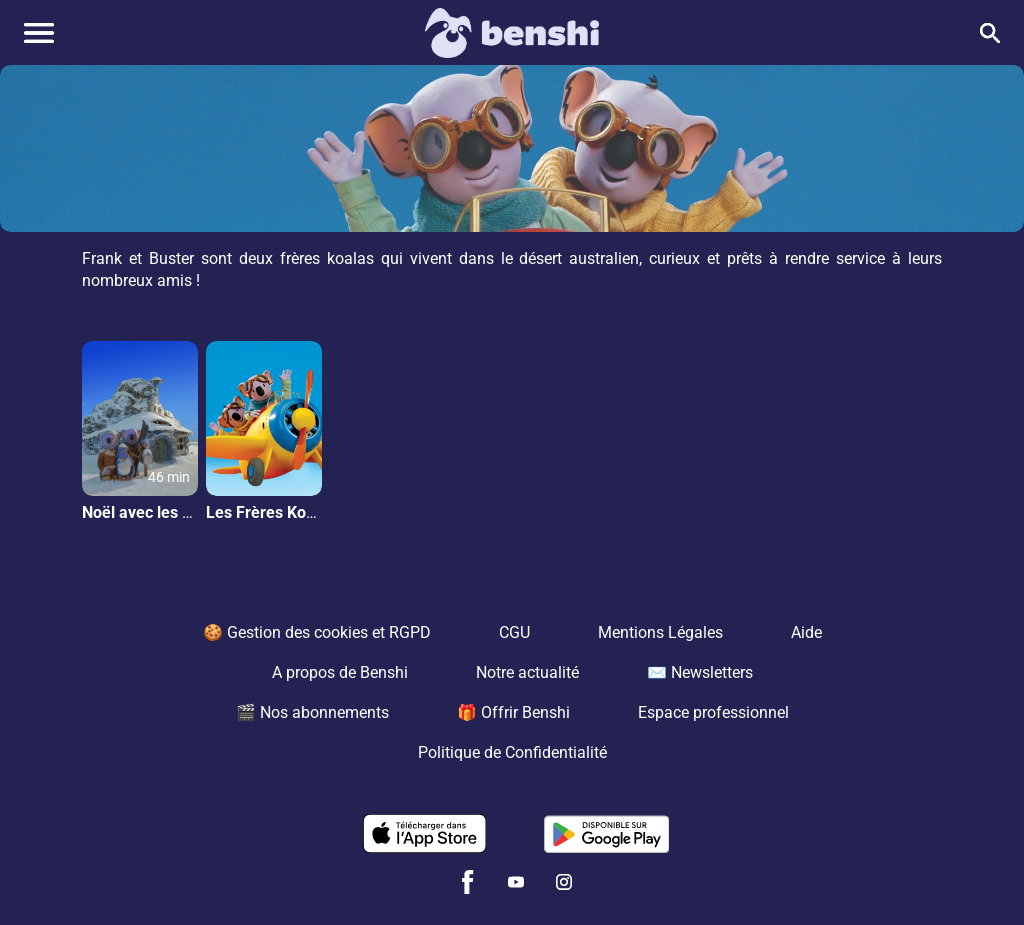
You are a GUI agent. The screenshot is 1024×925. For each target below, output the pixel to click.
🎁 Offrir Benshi (513, 712)
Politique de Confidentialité (512, 752)
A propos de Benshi (340, 672)
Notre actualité (527, 672)
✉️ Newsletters (700, 672)
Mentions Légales (660, 632)
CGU (514, 632)
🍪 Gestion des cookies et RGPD (317, 632)
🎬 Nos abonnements (312, 712)
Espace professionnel (713, 712)
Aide (806, 632)
